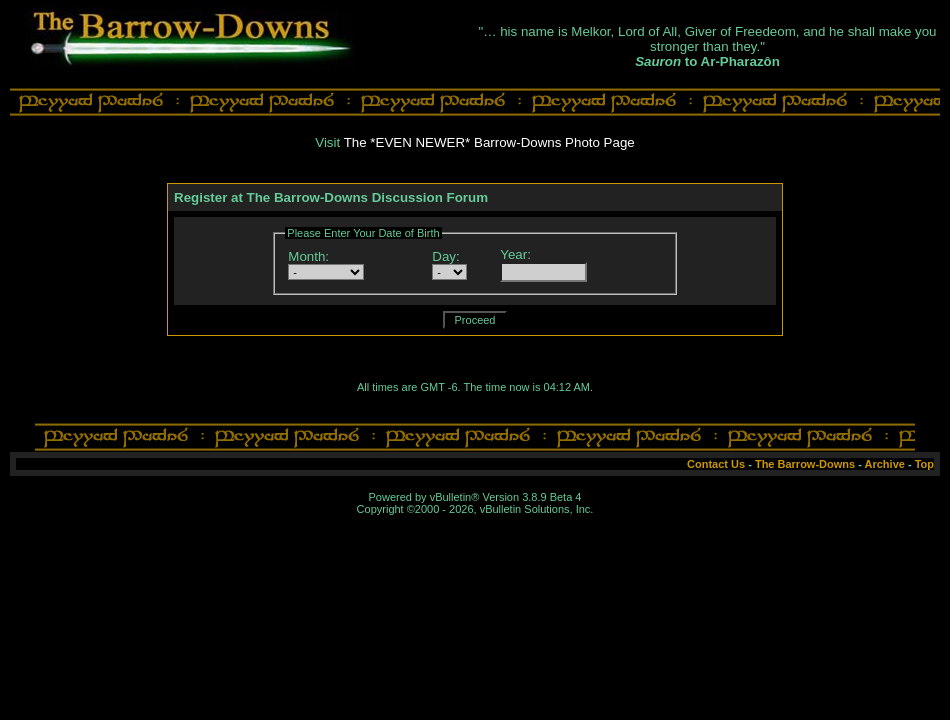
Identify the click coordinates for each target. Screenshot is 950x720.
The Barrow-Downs (805, 464)
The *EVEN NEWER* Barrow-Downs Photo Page (489, 142)
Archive (885, 464)
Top (924, 464)
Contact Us (716, 464)
